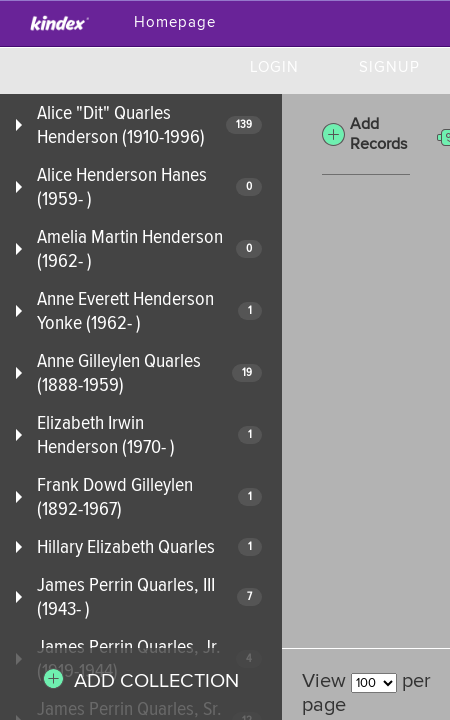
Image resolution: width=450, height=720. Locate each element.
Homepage (175, 22)
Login (274, 67)
